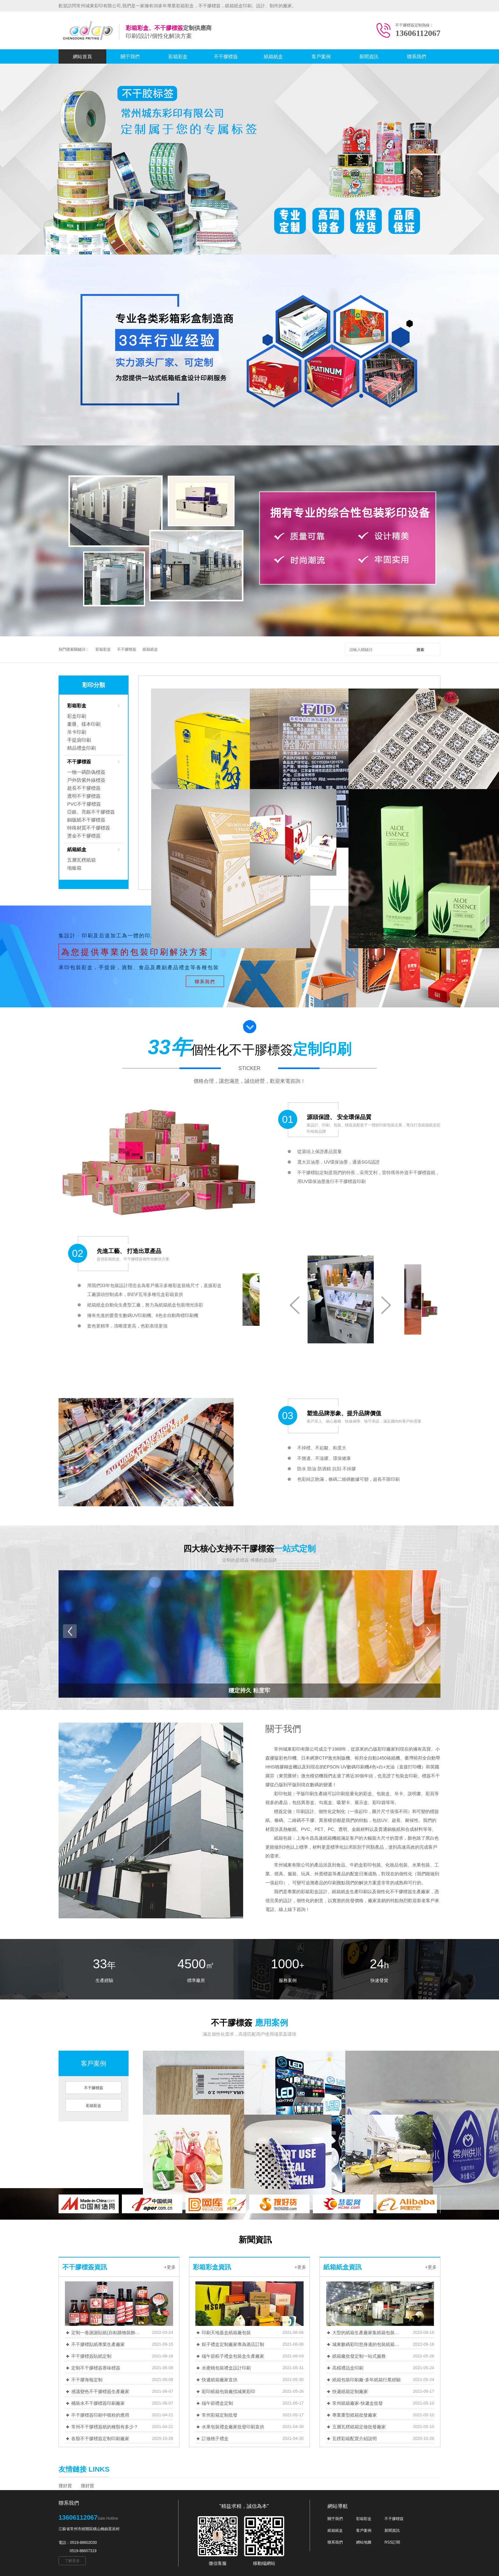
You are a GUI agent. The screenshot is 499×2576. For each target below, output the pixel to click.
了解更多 (72, 2560)
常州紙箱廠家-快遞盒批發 (357, 2403)
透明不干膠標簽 (84, 796)
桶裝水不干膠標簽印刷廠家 (98, 2403)
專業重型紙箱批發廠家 (354, 2415)
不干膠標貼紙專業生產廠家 (98, 2344)
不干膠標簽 (226, 56)
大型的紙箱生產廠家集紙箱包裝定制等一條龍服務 (367, 2332)
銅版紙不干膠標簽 (86, 819)
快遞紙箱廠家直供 (219, 2379)
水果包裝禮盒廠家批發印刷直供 (233, 2426)
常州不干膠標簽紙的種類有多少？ (104, 2426)
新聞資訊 (368, 56)
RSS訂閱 (392, 2542)
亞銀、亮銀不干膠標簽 (91, 812)
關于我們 (130, 56)
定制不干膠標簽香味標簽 (95, 2367)
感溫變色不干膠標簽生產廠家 (100, 2391)
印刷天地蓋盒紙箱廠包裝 (226, 2332)
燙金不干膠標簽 (84, 835)
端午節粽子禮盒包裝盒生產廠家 (233, 2356)
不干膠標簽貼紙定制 (91, 2356)
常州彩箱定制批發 (219, 2415)
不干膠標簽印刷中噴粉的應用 (100, 2415)
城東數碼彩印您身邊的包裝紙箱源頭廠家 (367, 2344)
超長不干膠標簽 (84, 788)
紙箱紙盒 (273, 56)
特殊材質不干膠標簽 (88, 827)
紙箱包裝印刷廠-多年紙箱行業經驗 (366, 2379)
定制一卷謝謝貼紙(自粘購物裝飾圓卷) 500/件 (106, 2332)
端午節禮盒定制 (217, 2403)
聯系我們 (416, 56)
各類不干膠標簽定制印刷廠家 (100, 2438)
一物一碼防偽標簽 (86, 772)
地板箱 (74, 868)
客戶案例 (321, 56)
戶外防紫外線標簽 (86, 780)
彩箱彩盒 (177, 56)
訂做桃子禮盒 (215, 2438)
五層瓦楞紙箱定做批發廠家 (359, 2426)
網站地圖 (363, 2542)
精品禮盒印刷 (81, 748)
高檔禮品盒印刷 (347, 2367)
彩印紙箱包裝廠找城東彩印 (228, 2391)
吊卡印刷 (76, 732)
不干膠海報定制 (86, 2379)
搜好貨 (65, 2485)
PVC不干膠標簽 (84, 804)
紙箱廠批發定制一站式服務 (359, 2356)
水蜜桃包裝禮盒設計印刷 (226, 2367)
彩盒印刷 (76, 716)
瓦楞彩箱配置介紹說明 (354, 2438)
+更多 (169, 2267)
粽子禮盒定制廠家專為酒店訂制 (233, 2344)
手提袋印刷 (79, 740)
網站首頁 (82, 56)
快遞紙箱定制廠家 (350, 2391)
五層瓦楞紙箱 (81, 860)
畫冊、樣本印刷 (84, 724)
